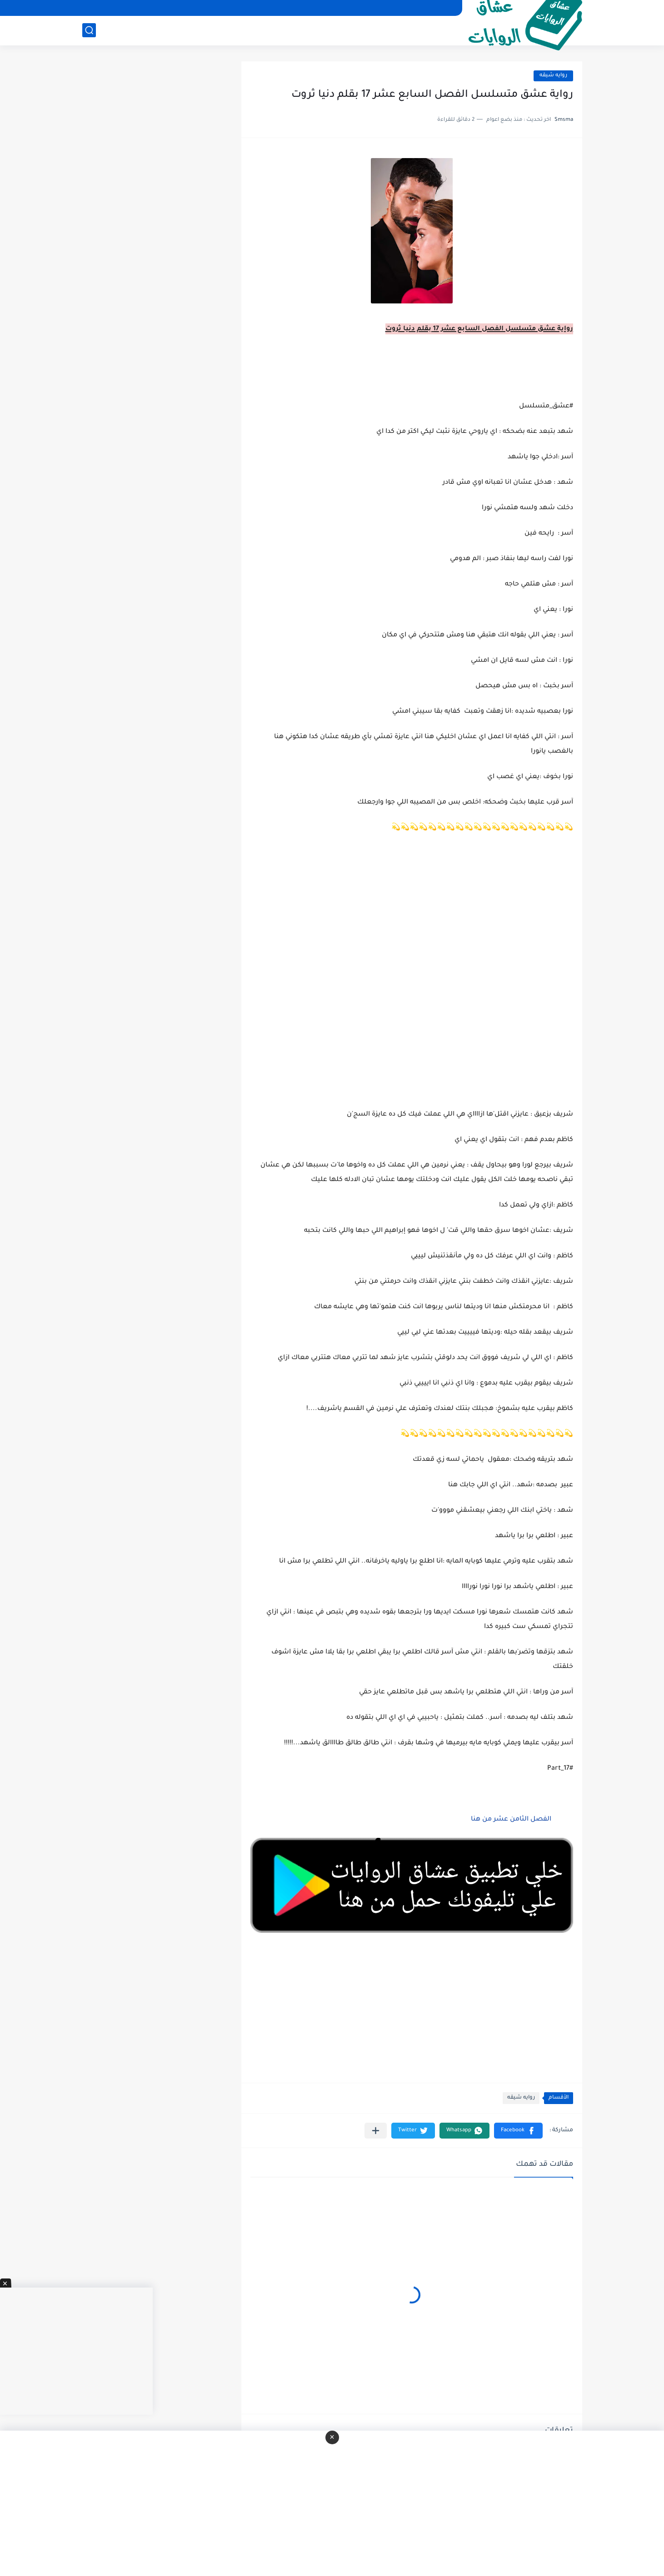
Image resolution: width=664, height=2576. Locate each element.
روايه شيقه (553, 76)
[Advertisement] (411, 982)
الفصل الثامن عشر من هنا (510, 1819)
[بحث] (89, 30)
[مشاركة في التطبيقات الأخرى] (375, 2131)
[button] (518, 2131)
